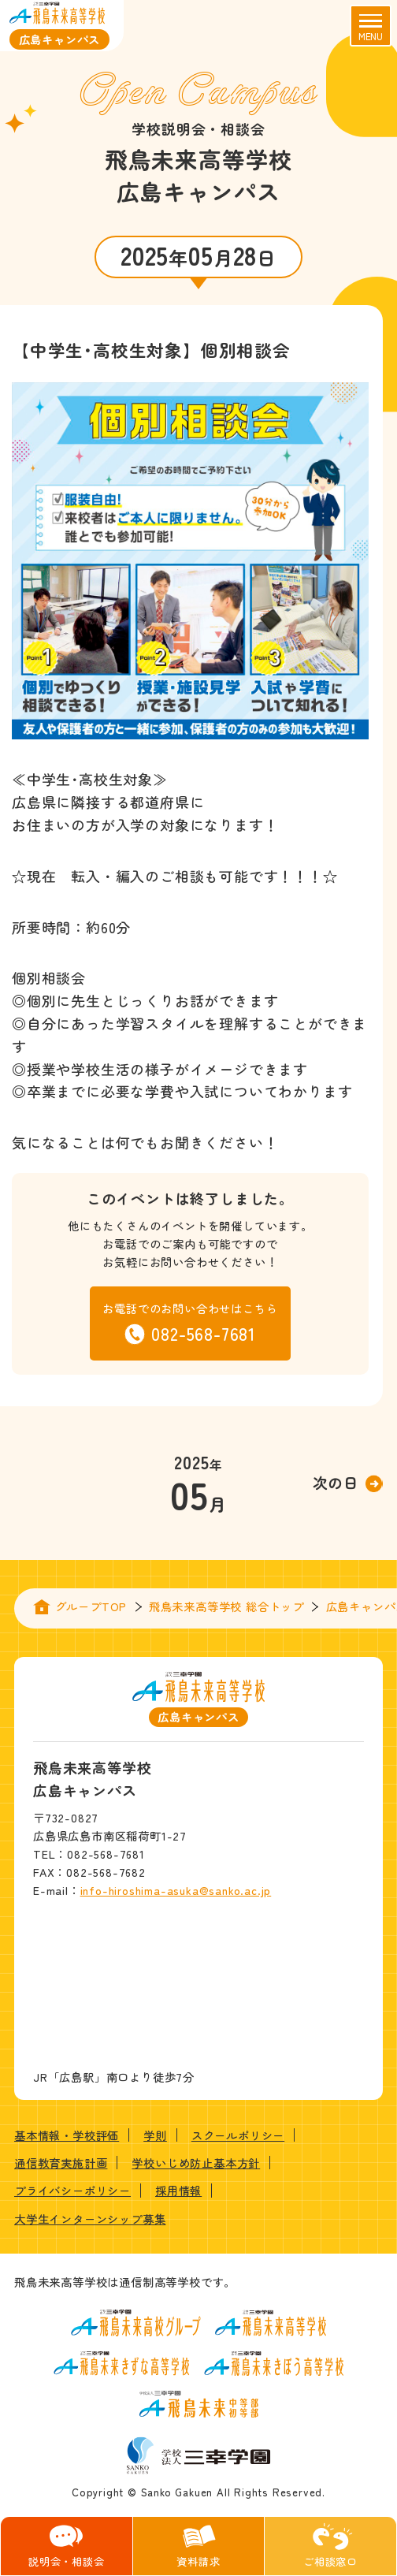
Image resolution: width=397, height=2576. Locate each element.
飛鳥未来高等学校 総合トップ (226, 1606)
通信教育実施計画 (60, 2162)
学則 (155, 2135)
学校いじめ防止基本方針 (196, 2162)
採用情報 (178, 2190)
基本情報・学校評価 (66, 2135)
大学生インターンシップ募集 (89, 2218)
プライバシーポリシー (72, 2190)
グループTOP (91, 1606)
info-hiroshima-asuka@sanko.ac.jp (176, 1890)
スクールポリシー (237, 2135)
